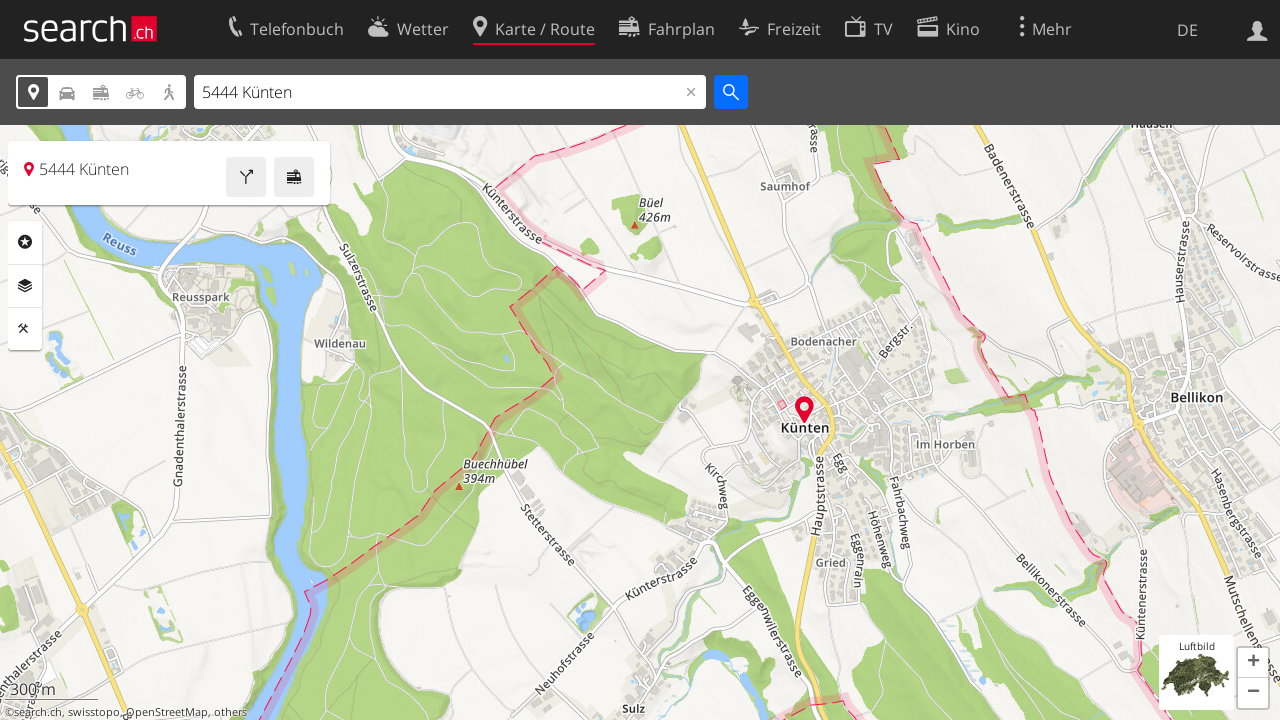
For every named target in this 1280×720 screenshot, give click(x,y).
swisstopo (94, 712)
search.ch (38, 712)
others (230, 712)
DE (1187, 30)
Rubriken (25, 242)
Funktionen (25, 329)
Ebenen (25, 286)
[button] (1253, 663)
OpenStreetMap (167, 712)
